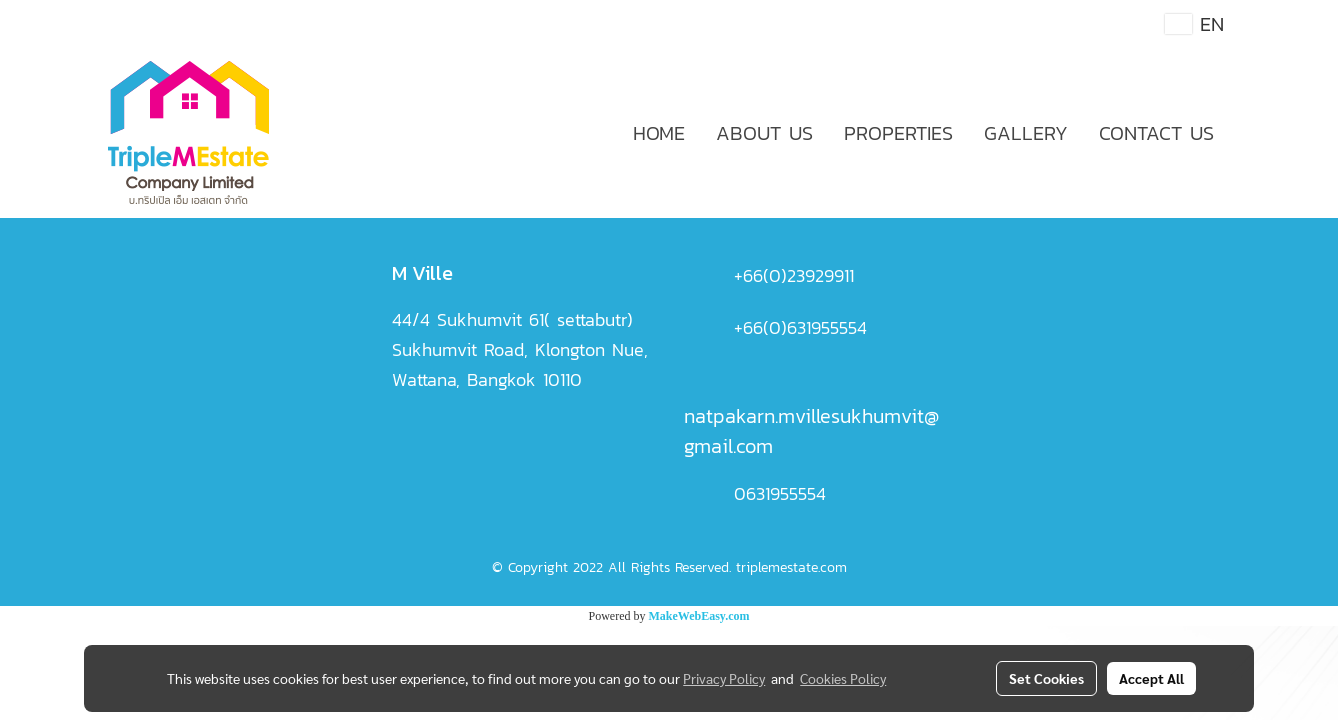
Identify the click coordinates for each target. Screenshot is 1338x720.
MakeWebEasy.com (699, 616)
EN (1194, 24)
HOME (659, 133)
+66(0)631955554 (800, 327)
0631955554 (780, 493)
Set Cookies (1046, 678)
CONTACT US (1156, 133)
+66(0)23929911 (794, 275)
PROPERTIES (898, 133)
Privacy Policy (724, 678)
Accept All (1151, 678)
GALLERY (1026, 133)
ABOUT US (764, 133)
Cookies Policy (843, 678)
